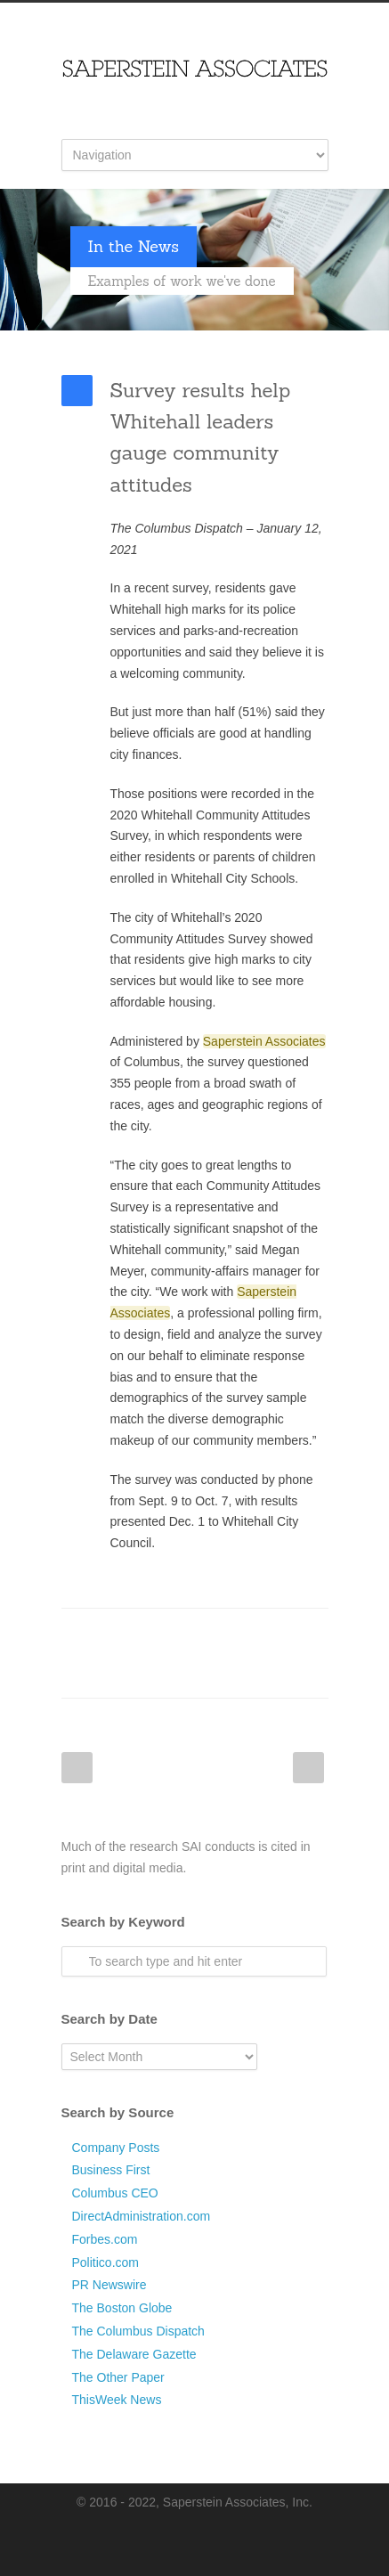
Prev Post (77, 1767)
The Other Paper (118, 2377)
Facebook (106, 1635)
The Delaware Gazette (134, 2354)
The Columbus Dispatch (138, 2331)
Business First (111, 2170)
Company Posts (116, 2147)
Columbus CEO (115, 2193)
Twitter (141, 1635)
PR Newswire (109, 2285)
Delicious (284, 1635)
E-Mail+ (141, 1671)
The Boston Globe (122, 2308)
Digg (248, 1635)
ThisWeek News (117, 2400)
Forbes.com (105, 2239)
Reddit (213, 1635)
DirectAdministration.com (141, 2216)
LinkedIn (177, 1635)
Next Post (308, 1767)
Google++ (106, 1671)
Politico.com (105, 2262)
